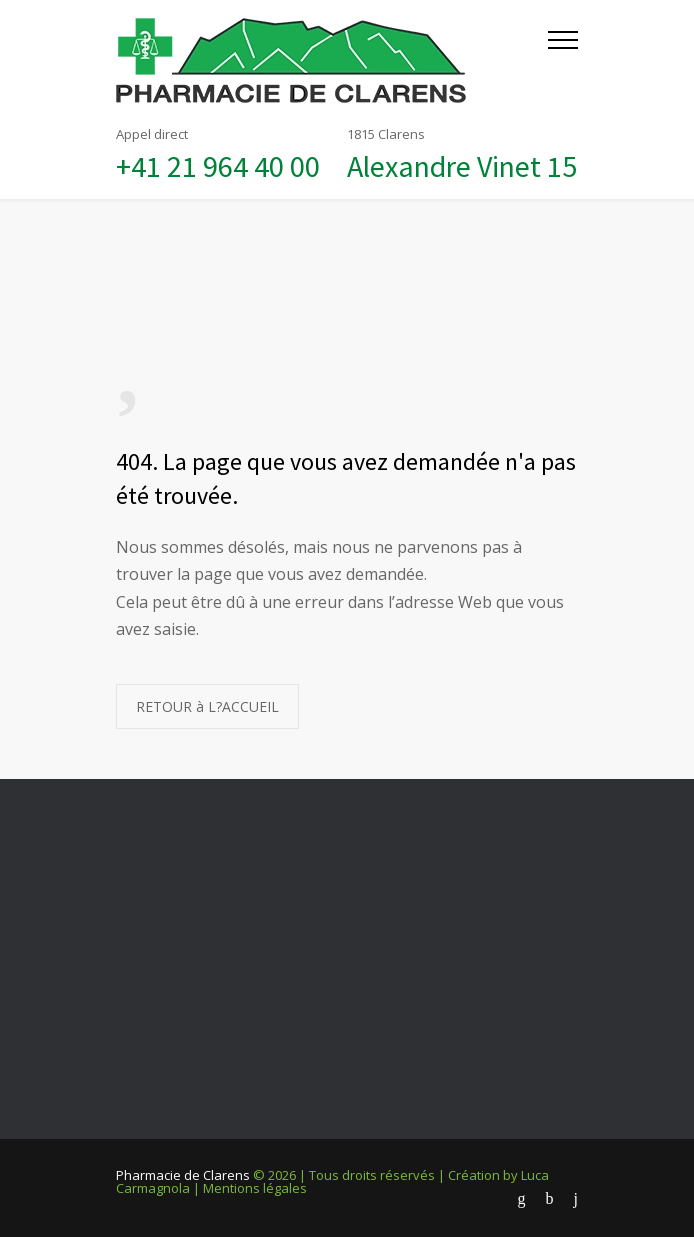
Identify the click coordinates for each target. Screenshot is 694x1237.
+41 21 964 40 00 (218, 166)
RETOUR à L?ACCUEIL (207, 706)
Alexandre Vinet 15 (462, 166)
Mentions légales (255, 1188)
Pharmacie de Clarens (183, 1175)
